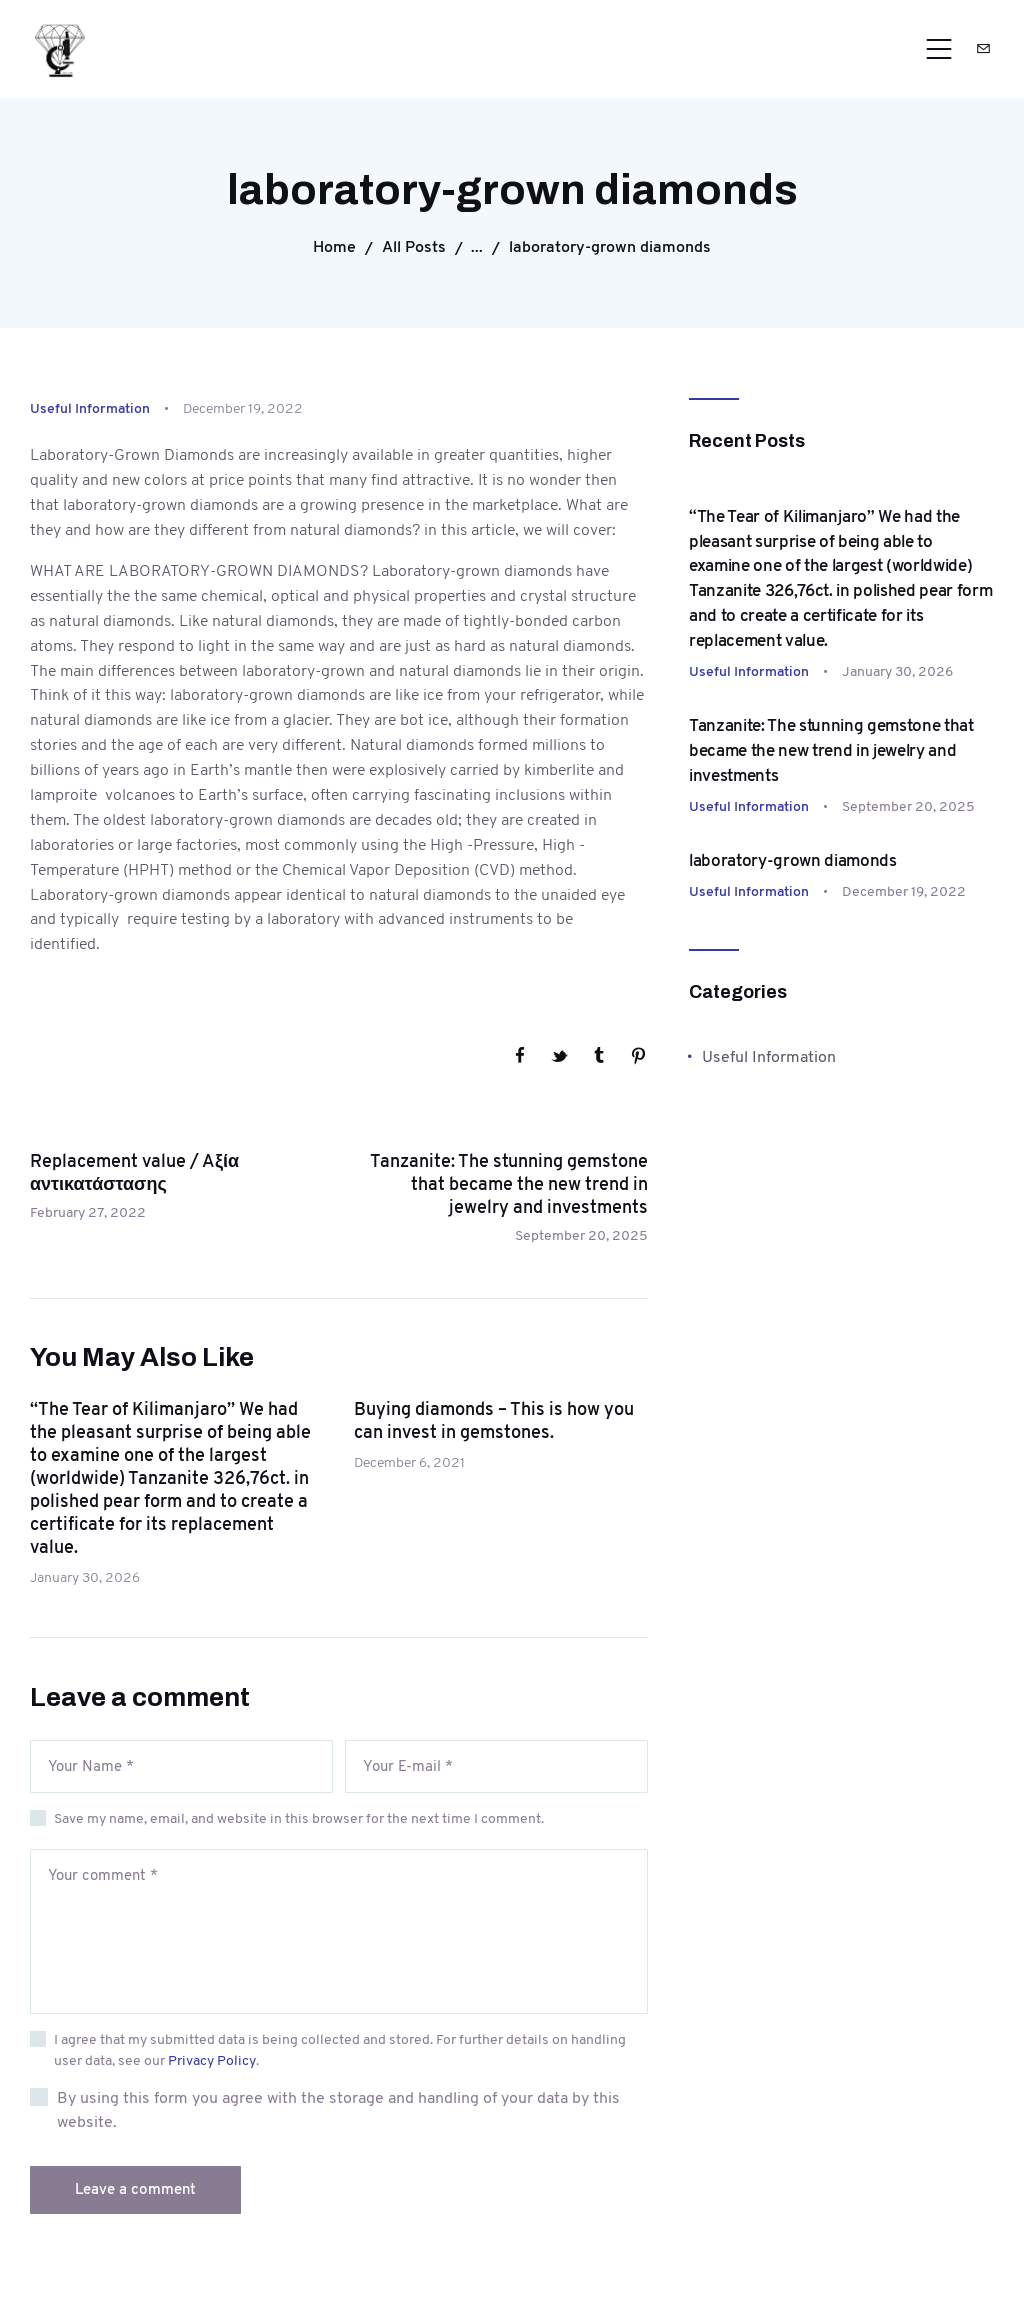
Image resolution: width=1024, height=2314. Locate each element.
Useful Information (90, 408)
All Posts (414, 246)
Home (334, 246)
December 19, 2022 (904, 891)
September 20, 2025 (908, 806)
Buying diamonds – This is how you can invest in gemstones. (494, 1421)
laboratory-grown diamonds (793, 860)
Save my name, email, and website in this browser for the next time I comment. (299, 1818)
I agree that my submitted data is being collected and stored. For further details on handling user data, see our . (340, 2049)
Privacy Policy (212, 2060)
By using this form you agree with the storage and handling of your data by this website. (338, 2109)
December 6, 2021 (409, 1462)
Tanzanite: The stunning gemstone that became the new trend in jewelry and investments (831, 750)
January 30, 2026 (85, 1577)
